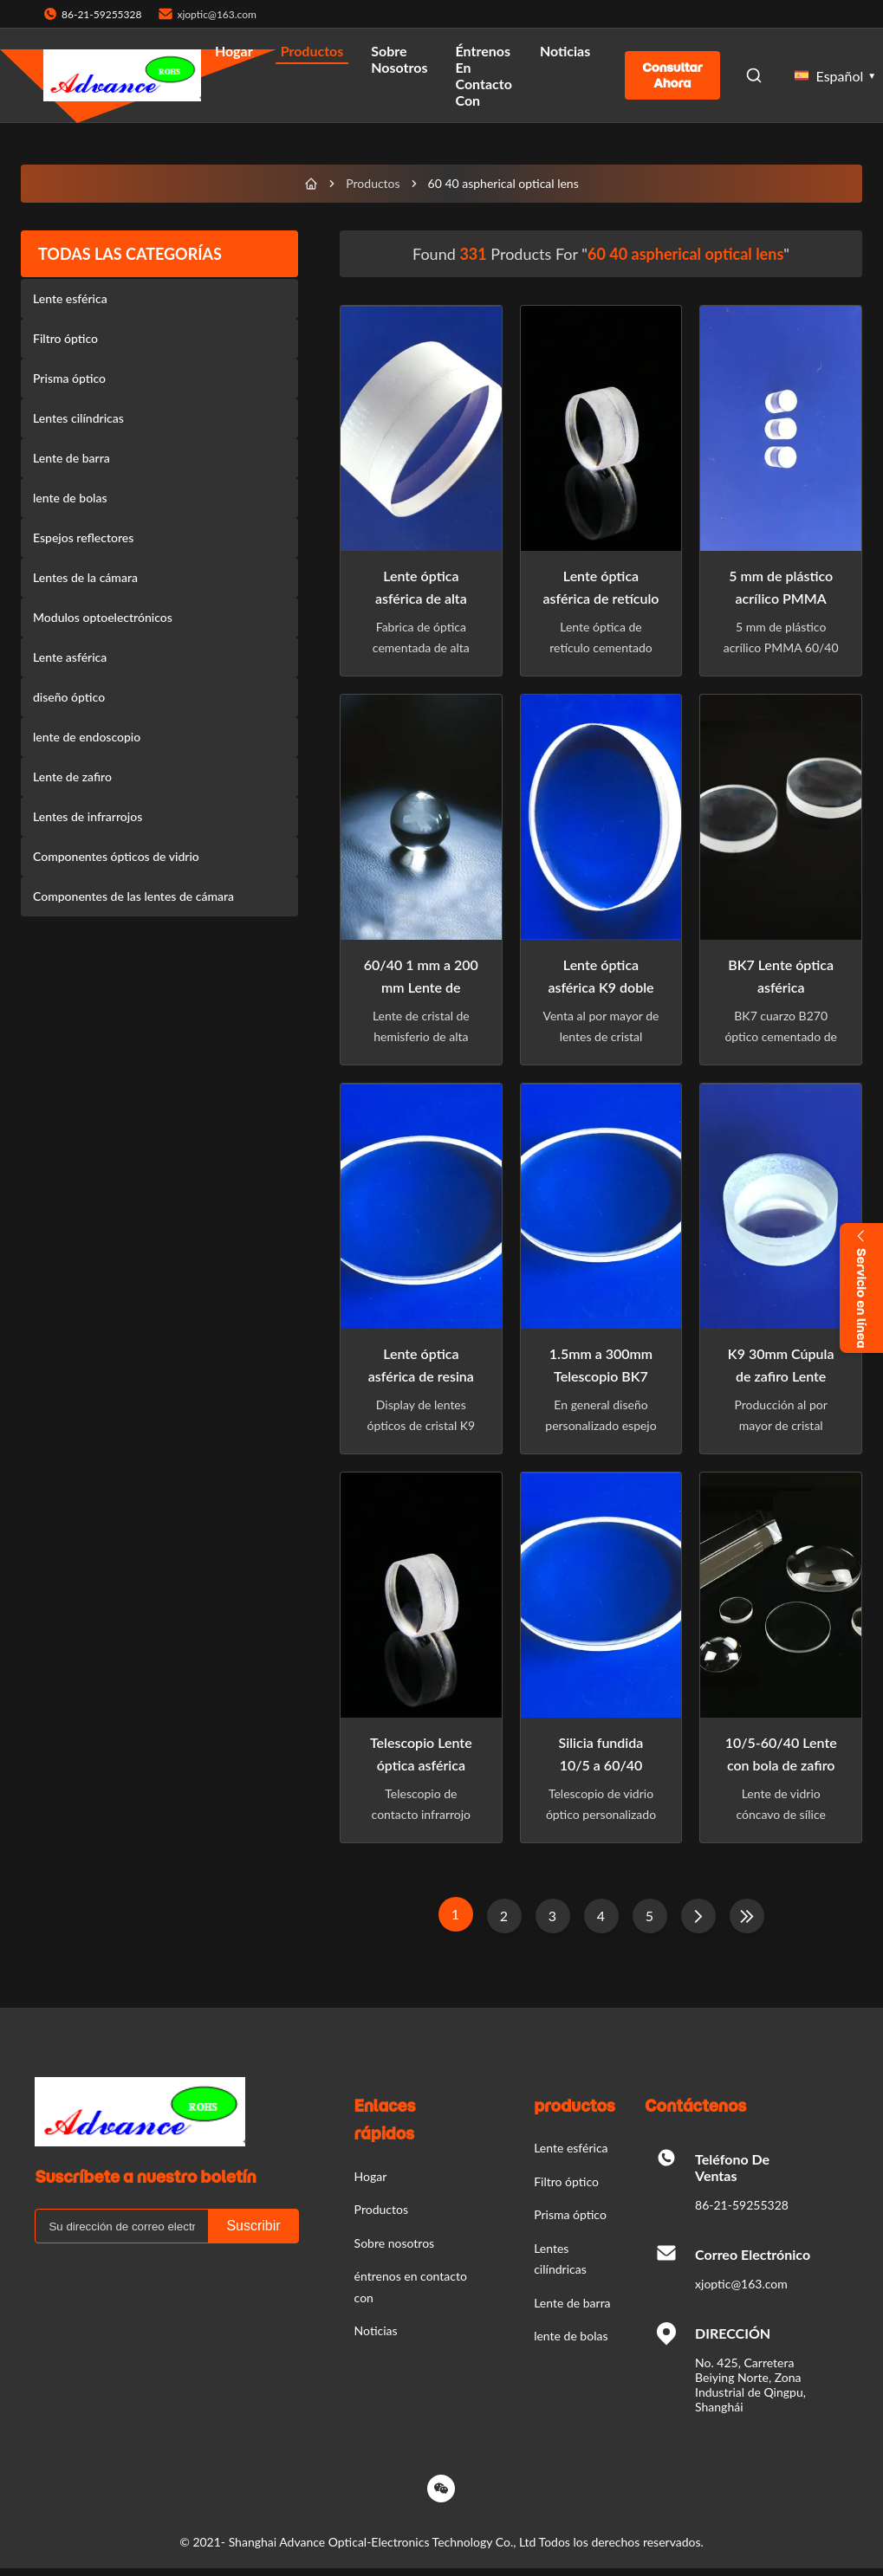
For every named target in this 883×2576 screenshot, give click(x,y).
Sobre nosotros (399, 58)
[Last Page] (747, 1916)
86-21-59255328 (742, 2204)
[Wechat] (441, 2488)
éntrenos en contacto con (484, 75)
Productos (312, 50)
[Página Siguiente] (698, 1916)
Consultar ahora (672, 75)
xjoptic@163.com (216, 14)
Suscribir (253, 2225)
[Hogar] (311, 184)
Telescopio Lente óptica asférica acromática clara (421, 1765)
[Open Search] (754, 75)
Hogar (234, 50)
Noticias (565, 50)
